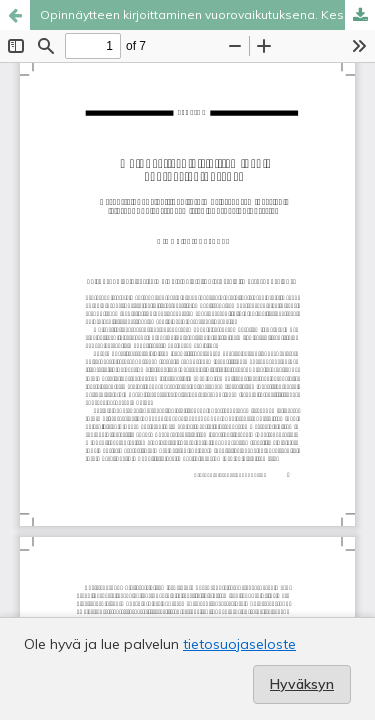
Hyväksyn (302, 684)
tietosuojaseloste (239, 644)
